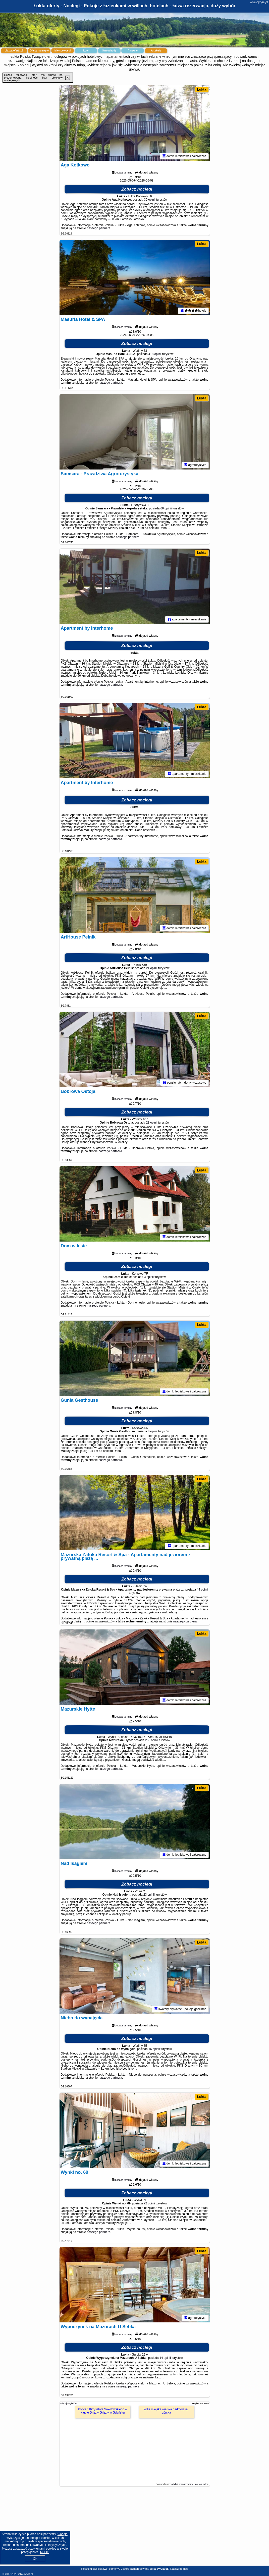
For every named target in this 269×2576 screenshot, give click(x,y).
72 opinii (149, 2203)
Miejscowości (63, 50)
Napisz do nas (179, 2568)
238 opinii (151, 1740)
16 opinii (154, 2049)
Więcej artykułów (68, 2403)
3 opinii (149, 1277)
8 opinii (152, 1431)
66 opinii (166, 508)
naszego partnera (98, 228)
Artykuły (156, 50)
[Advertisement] (134, 2530)
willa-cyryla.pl (259, 2)
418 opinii (154, 354)
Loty (85, 50)
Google (63, 2534)
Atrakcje (132, 50)
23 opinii (151, 1122)
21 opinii (151, 968)
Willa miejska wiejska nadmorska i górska (166, 2411)
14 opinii (165, 2358)
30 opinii (149, 199)
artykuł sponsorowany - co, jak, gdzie (189, 2484)
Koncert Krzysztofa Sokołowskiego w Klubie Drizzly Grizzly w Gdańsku (102, 2411)
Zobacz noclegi (136, 189)
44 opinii (202, 1589)
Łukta (201, 89)
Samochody (109, 50)
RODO (44, 2552)
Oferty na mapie (39, 50)
